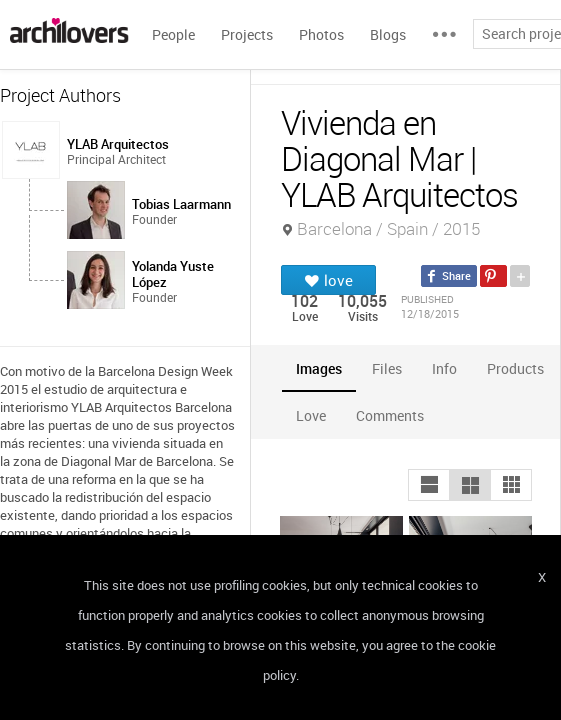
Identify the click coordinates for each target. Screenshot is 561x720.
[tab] (319, 368)
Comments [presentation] (395, 415)
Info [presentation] (444, 368)
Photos (321, 34)
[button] (429, 485)
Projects (247, 34)
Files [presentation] (387, 368)
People (173, 34)
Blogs (388, 34)
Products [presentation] (515, 368)
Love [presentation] (311, 415)
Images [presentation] (319, 368)
